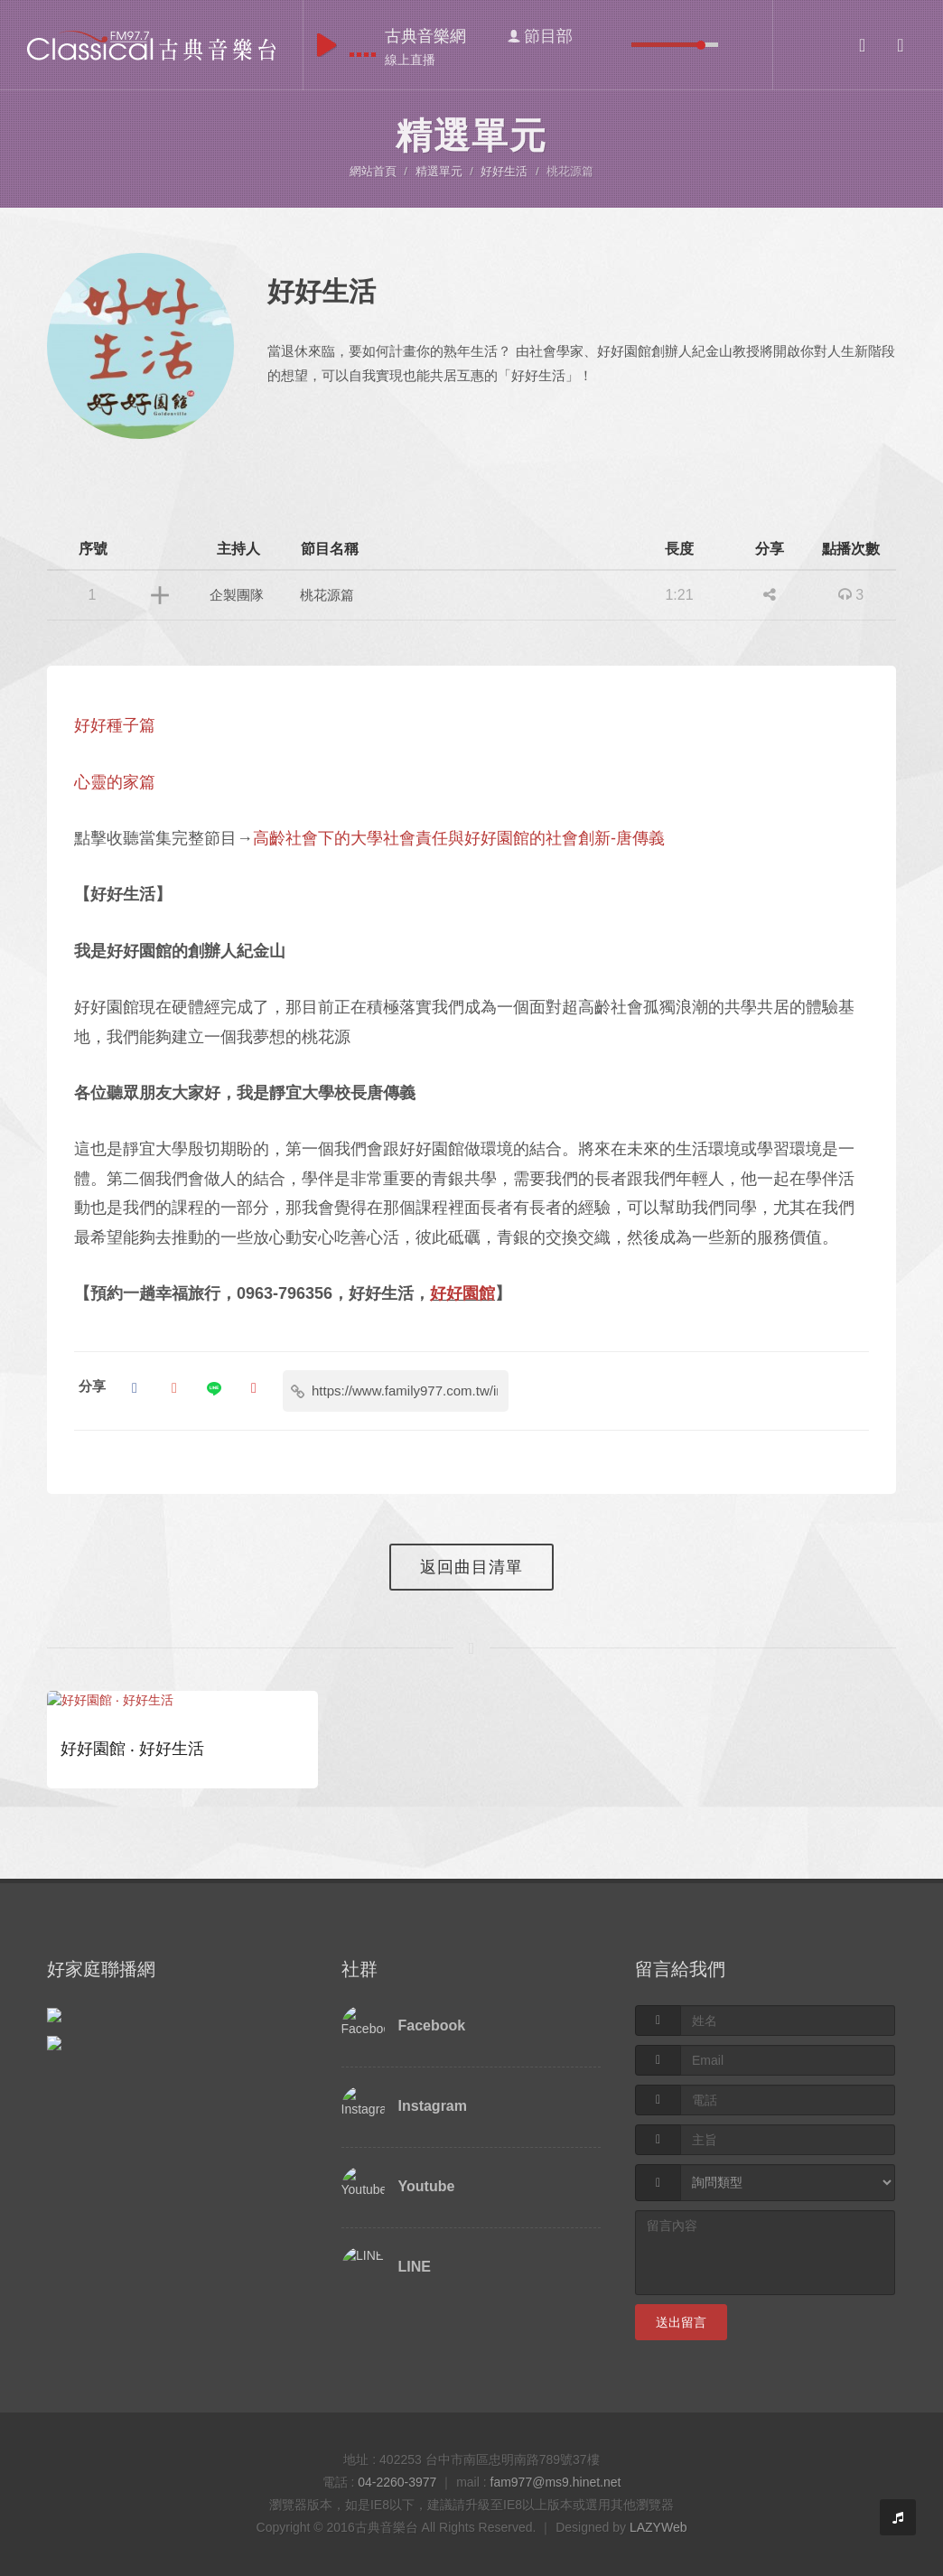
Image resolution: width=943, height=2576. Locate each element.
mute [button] (618, 44)
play (326, 45)
